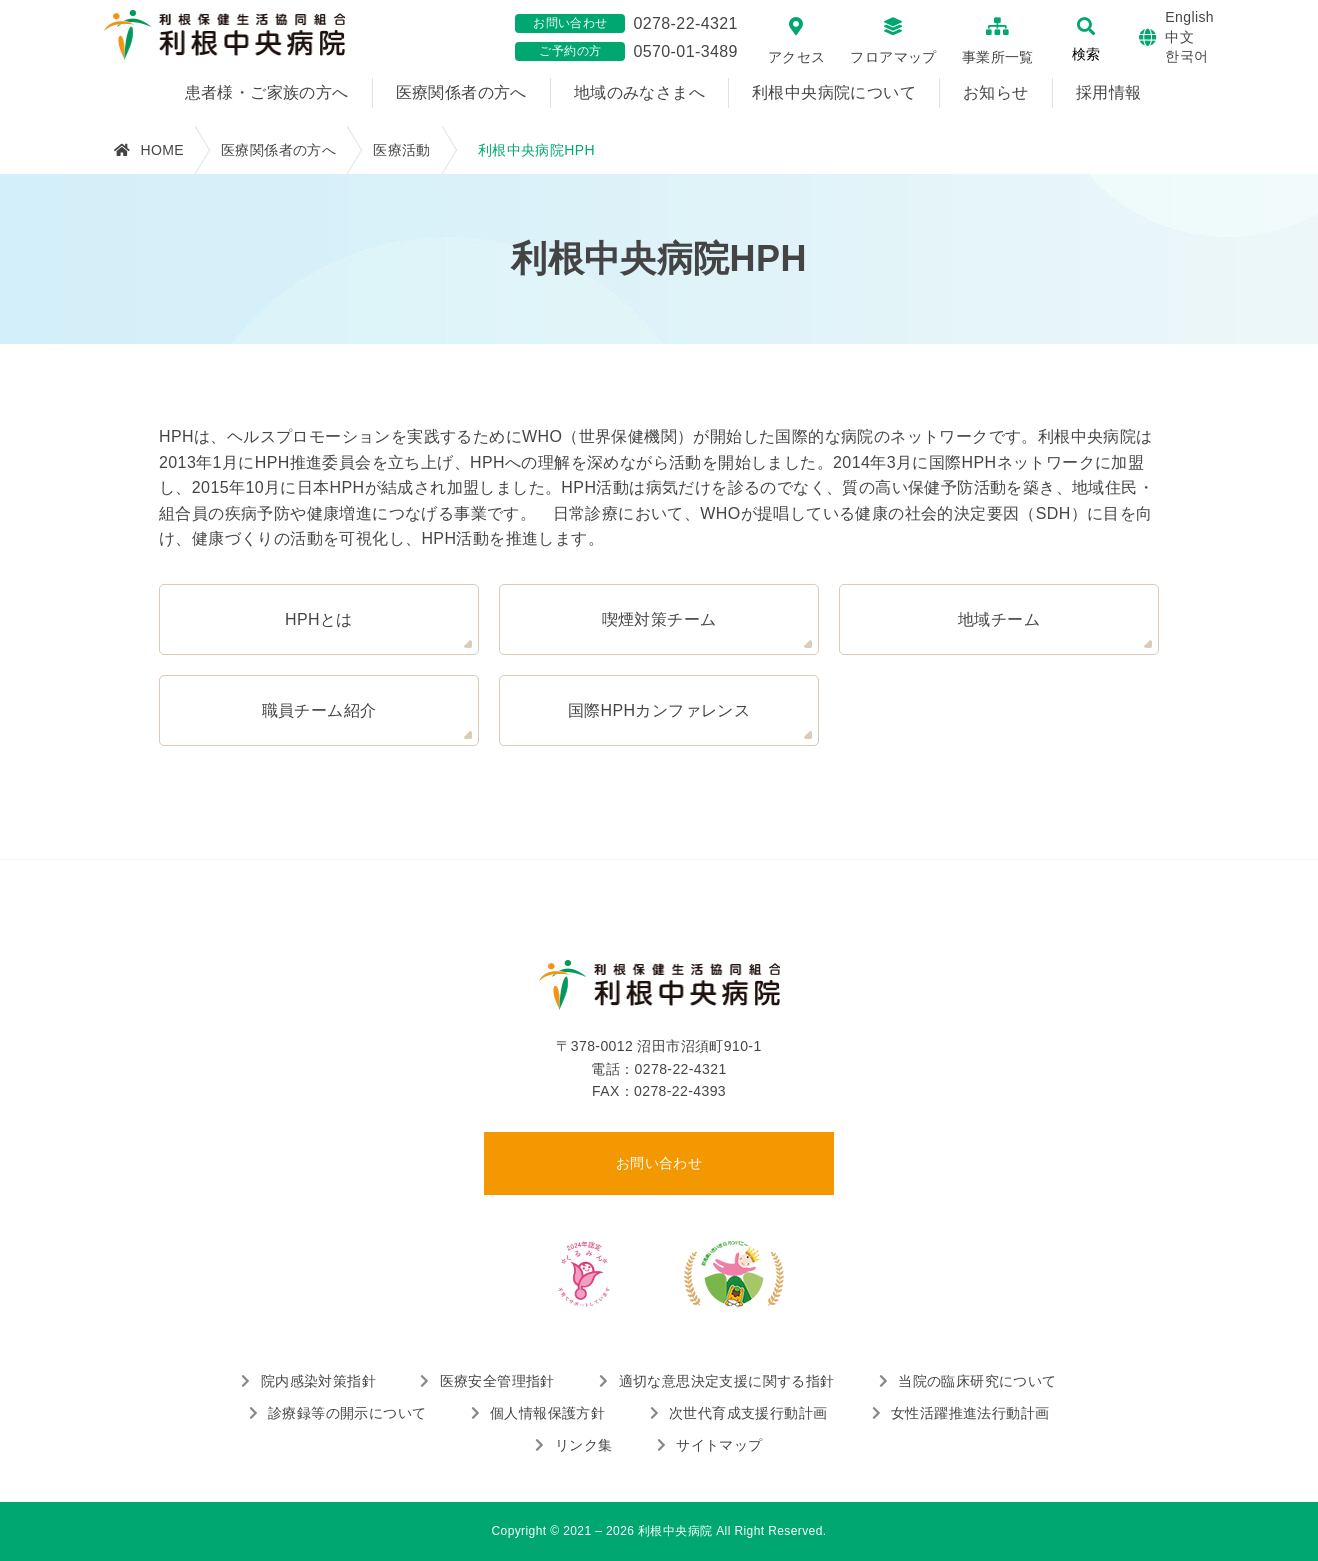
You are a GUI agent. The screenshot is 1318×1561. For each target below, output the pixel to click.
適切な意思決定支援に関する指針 (727, 1381)
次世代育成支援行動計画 (748, 1413)
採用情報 (1109, 92)
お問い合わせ (659, 1163)
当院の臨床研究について (977, 1381)
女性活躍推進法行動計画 (970, 1413)
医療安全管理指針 (497, 1381)
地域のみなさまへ (639, 92)
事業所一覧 (998, 57)
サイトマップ (719, 1445)
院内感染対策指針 (318, 1381)
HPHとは (319, 619)
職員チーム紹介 (319, 710)
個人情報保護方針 (547, 1413)
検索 (1086, 54)
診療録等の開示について (347, 1413)
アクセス (797, 57)
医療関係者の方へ (461, 92)
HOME (162, 150)
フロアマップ (893, 57)
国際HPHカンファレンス (659, 710)
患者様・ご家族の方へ (267, 92)
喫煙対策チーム (659, 619)
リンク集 (584, 1445)
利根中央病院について (834, 92)
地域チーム (999, 619)
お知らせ (996, 92)
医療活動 (402, 150)
